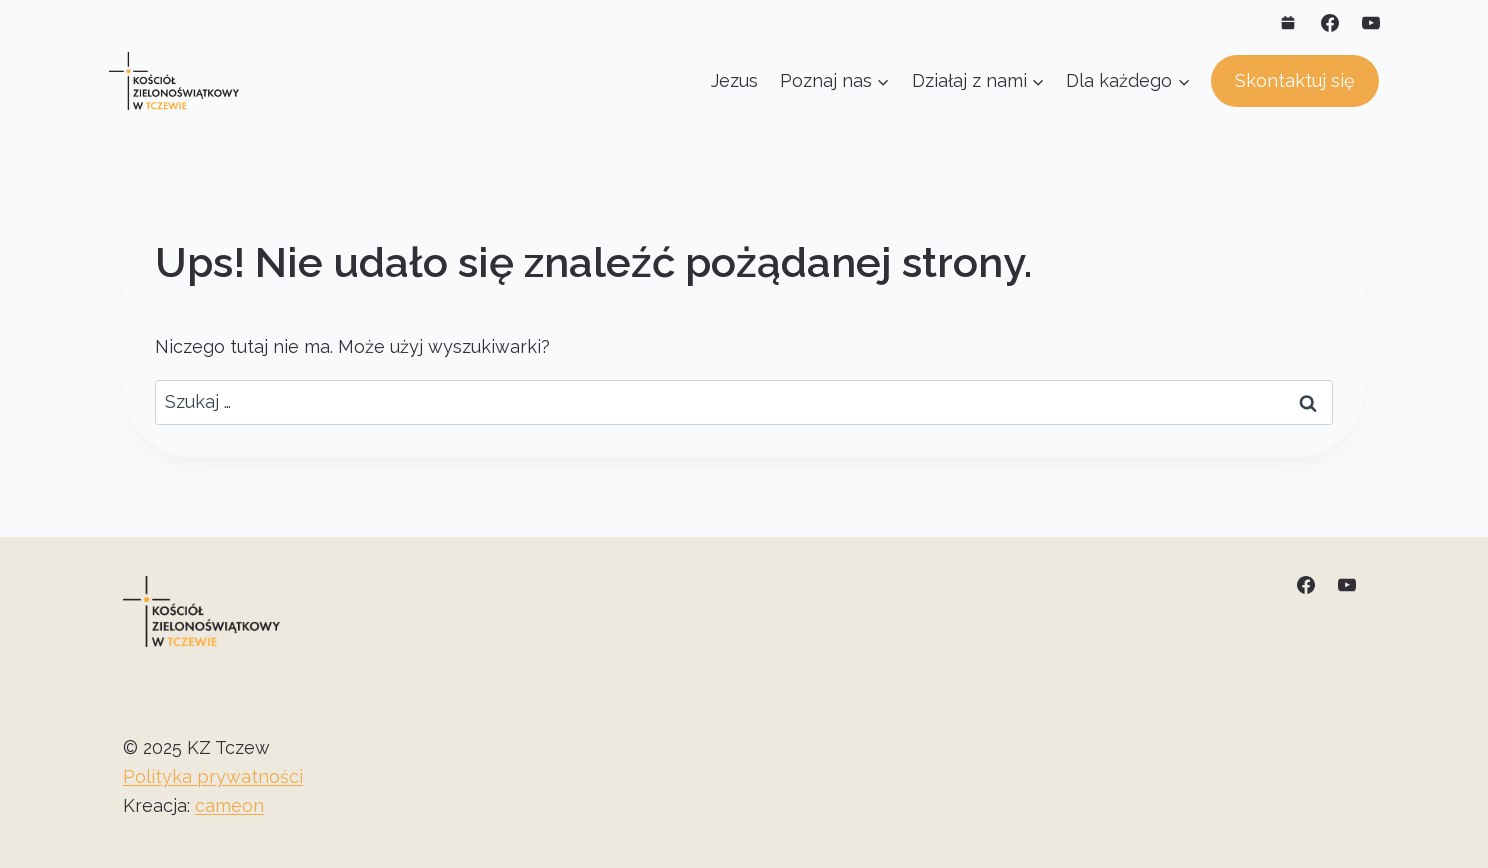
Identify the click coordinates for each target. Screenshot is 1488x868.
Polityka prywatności (213, 776)
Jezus (734, 80)
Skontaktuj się (1295, 80)
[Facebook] (1330, 23)
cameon (229, 805)
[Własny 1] (1288, 23)
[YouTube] (1371, 23)
